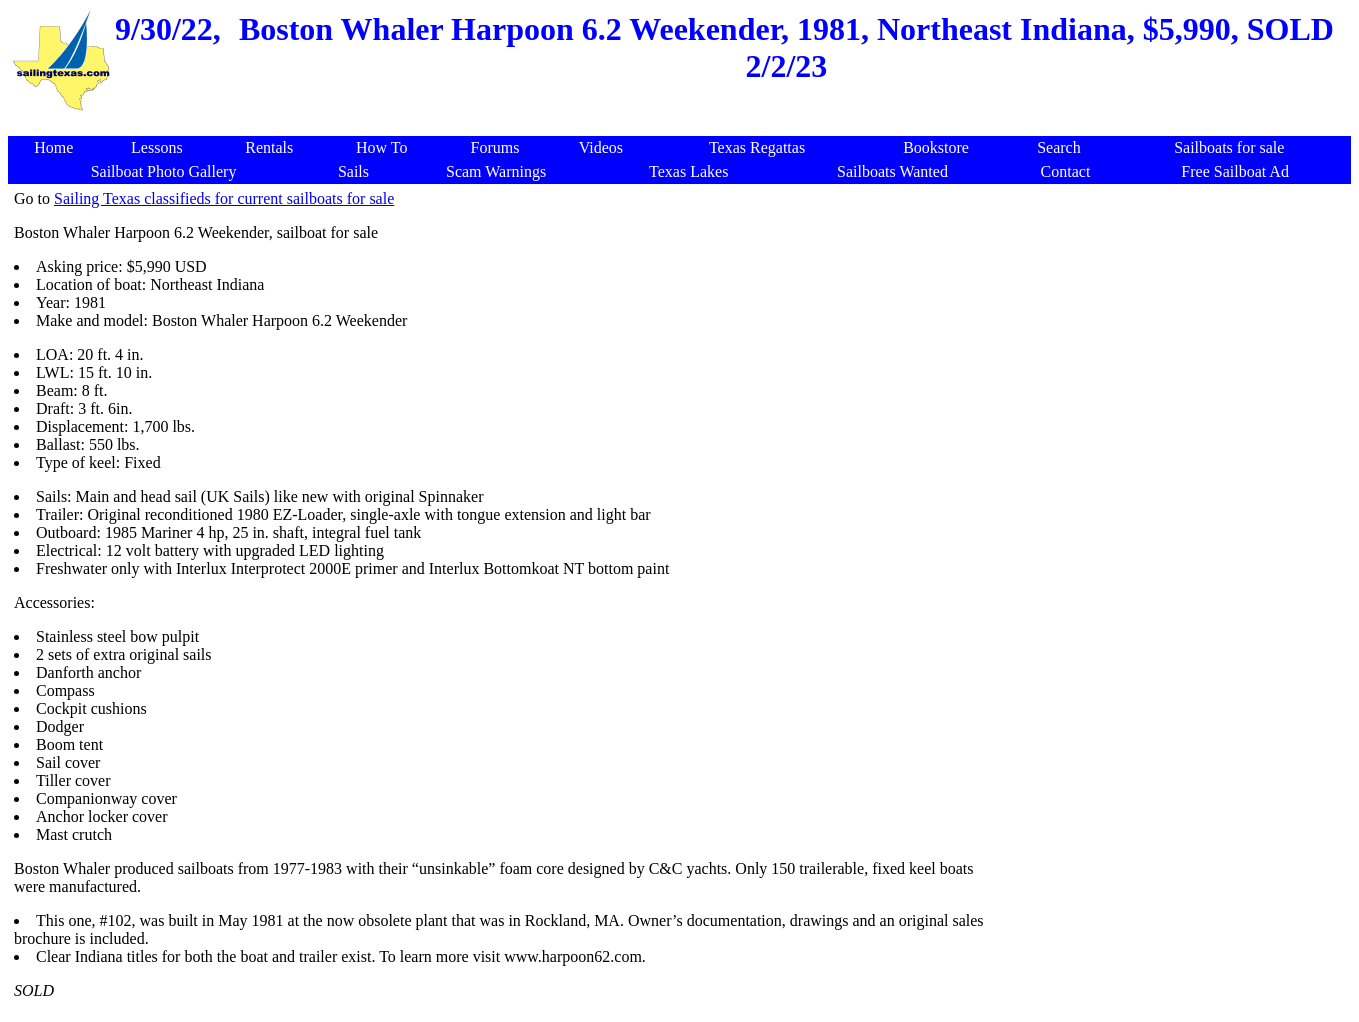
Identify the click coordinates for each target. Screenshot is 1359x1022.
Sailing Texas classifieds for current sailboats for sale (224, 198)
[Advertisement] (1177, 330)
